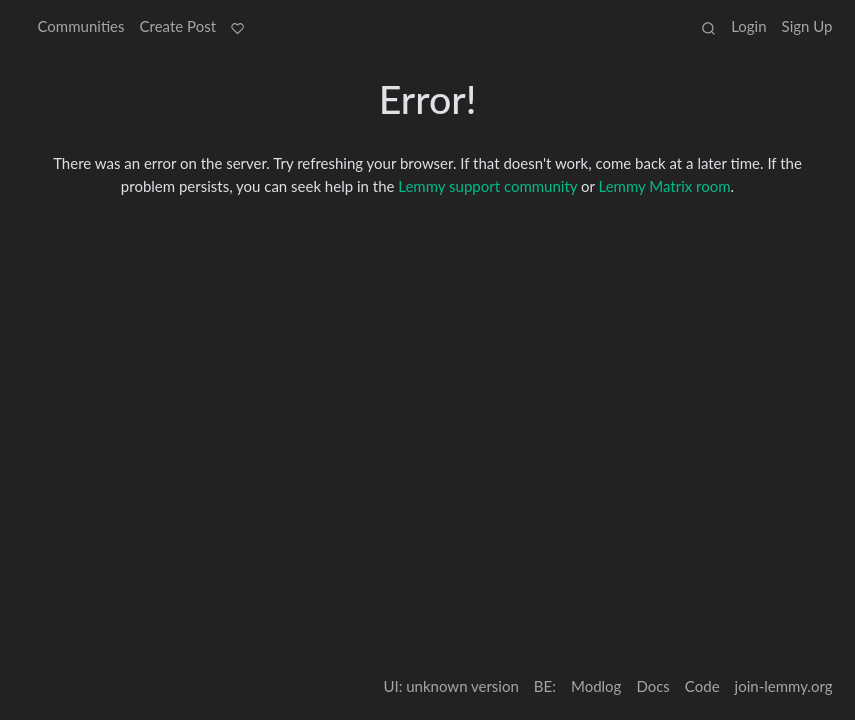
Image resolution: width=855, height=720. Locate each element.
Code (702, 686)
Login (748, 26)
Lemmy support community (487, 186)
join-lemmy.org (784, 686)
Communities (81, 26)
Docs (652, 686)
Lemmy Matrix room (665, 186)
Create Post (178, 26)
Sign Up (807, 26)
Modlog (596, 686)
